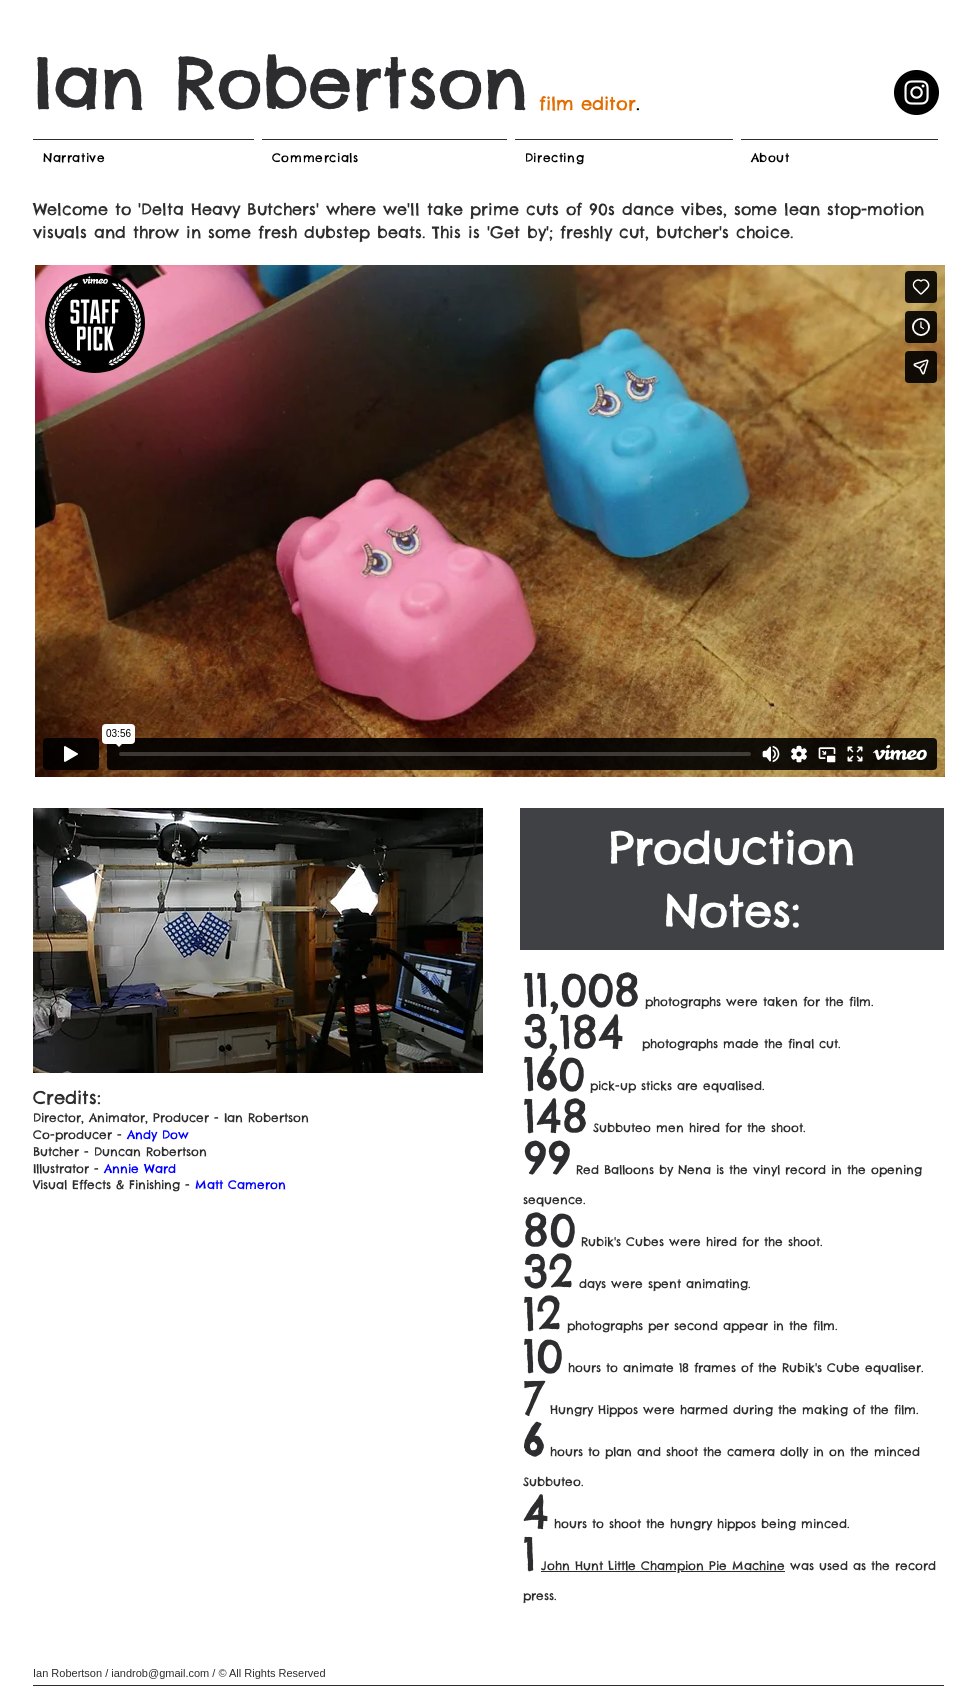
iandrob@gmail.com (160, 1673)
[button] (258, 940)
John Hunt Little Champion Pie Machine (663, 1565)
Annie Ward (140, 1168)
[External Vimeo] (490, 520)
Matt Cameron (240, 1184)
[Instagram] (916, 92)
